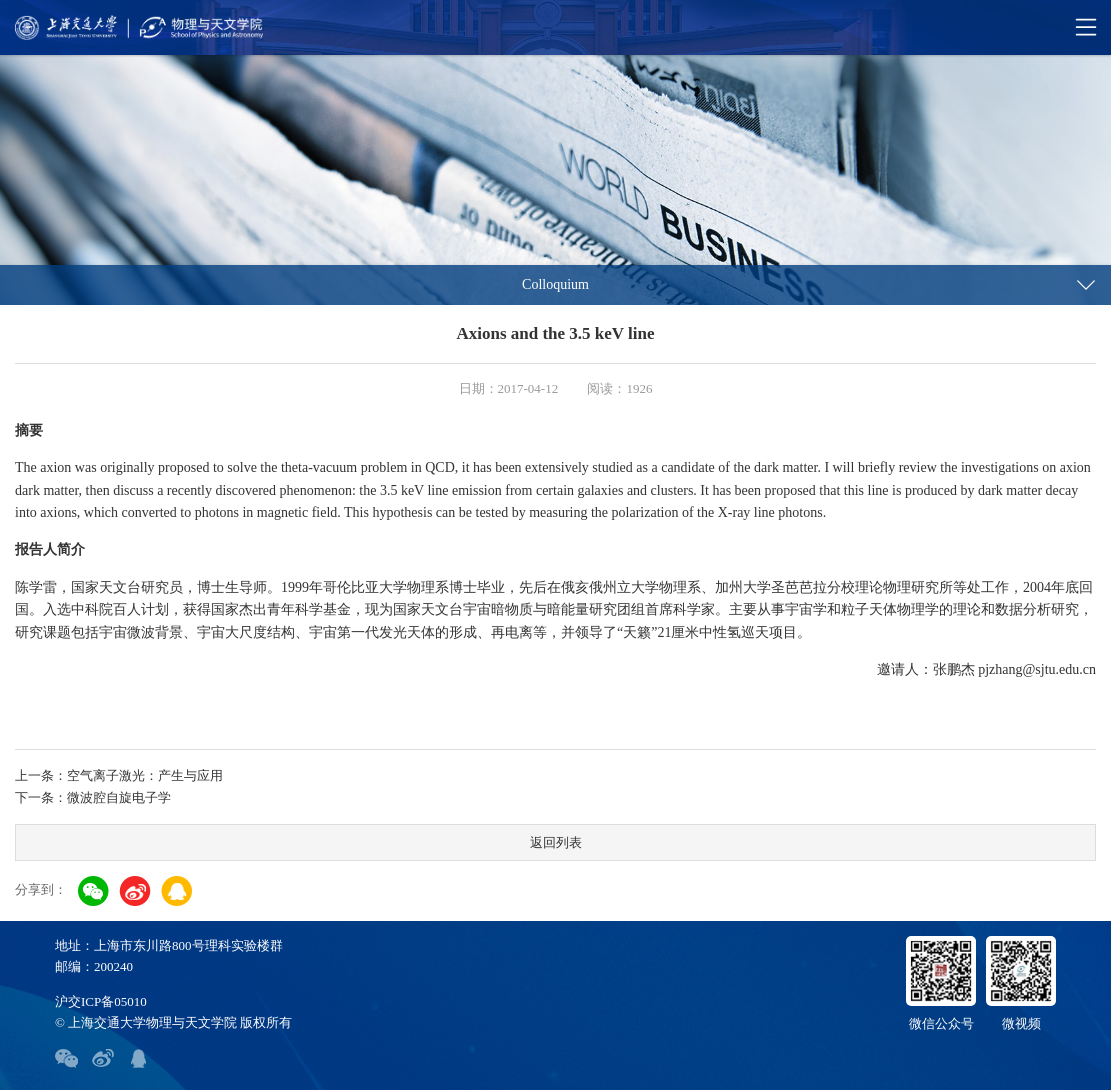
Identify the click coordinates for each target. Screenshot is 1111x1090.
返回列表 (556, 842)
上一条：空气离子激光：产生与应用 (119, 775)
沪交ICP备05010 (101, 1001)
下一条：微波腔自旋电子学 (93, 797)
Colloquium (555, 284)
